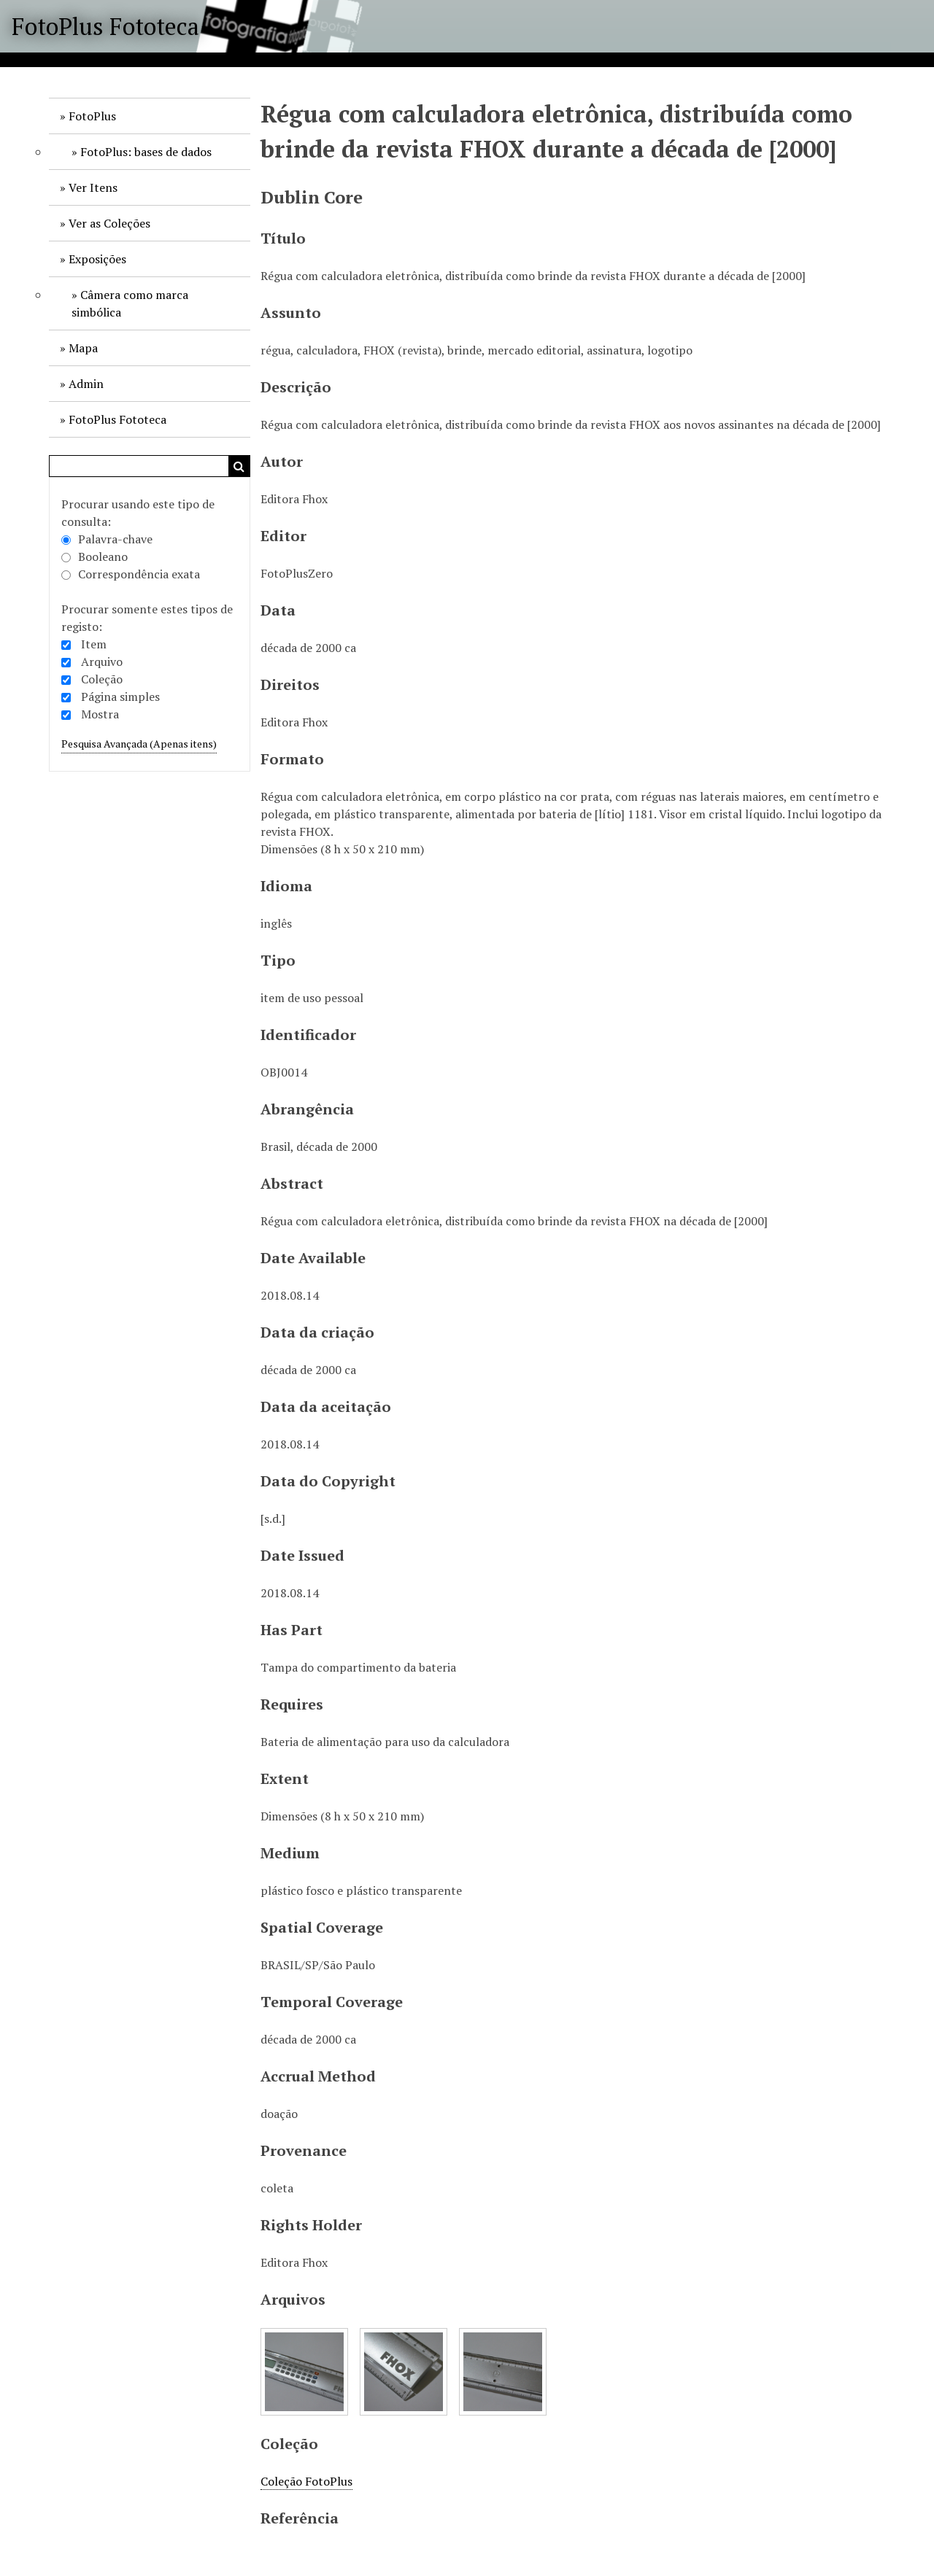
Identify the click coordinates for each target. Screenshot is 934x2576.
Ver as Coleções (109, 223)
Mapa (83, 348)
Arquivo (102, 661)
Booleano (94, 556)
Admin (86, 384)
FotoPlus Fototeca (105, 26)
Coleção (102, 679)
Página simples (120, 696)
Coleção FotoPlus (306, 2481)
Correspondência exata (130, 574)
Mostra (100, 714)
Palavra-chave (107, 539)
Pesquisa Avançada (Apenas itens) (139, 743)
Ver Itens (93, 187)
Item (94, 644)
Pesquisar (239, 466)
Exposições (97, 259)
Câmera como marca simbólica (130, 303)
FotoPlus (92, 116)
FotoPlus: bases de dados (146, 152)
